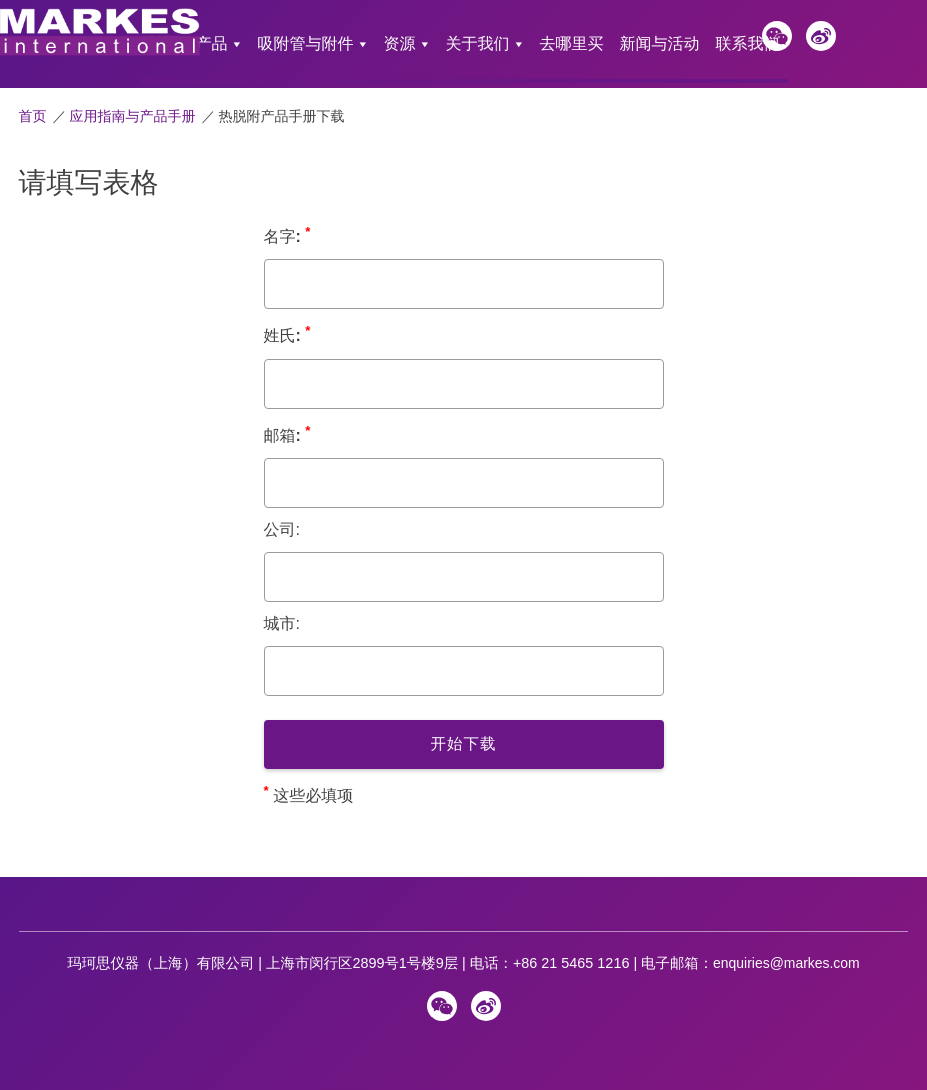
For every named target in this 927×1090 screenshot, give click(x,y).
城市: (282, 608)
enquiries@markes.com (786, 948)
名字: (287, 219)
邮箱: (287, 418)
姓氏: (287, 318)
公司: (282, 514)
